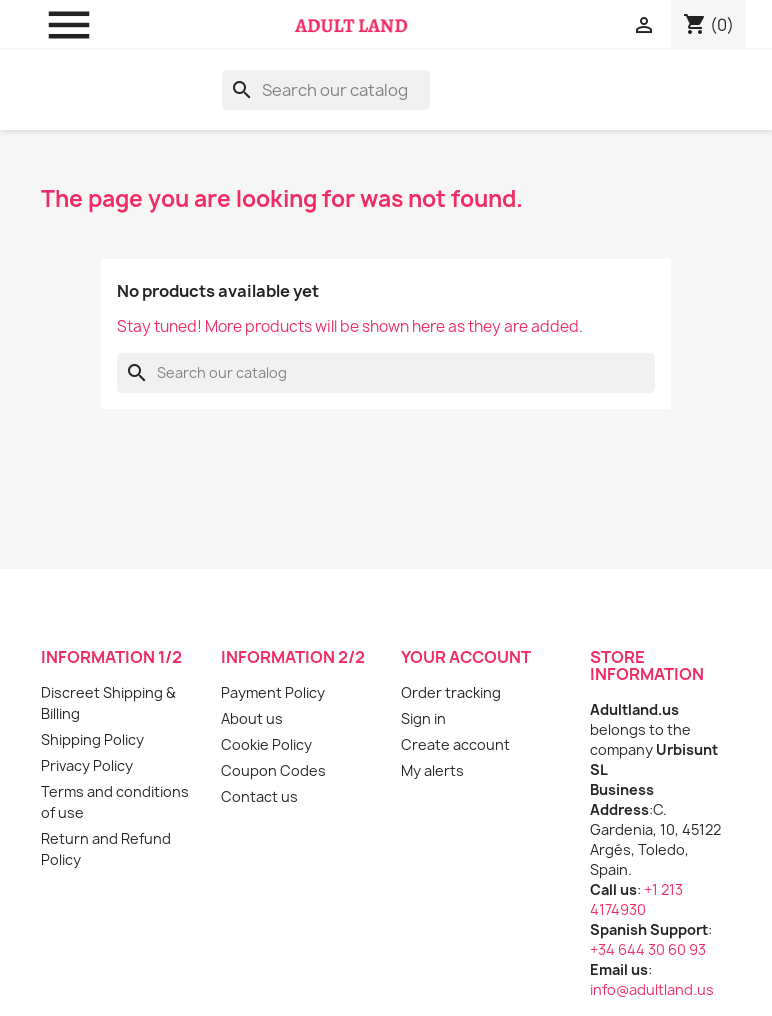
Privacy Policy (87, 765)
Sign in (423, 718)
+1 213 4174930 (636, 899)
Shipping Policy (92, 739)
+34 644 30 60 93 (648, 949)
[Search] (326, 90)
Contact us (259, 796)
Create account (455, 744)
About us (252, 718)
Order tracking (451, 692)
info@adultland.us (652, 989)
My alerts (432, 770)
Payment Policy (273, 692)
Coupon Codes (273, 770)
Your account (466, 657)
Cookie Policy (266, 744)
